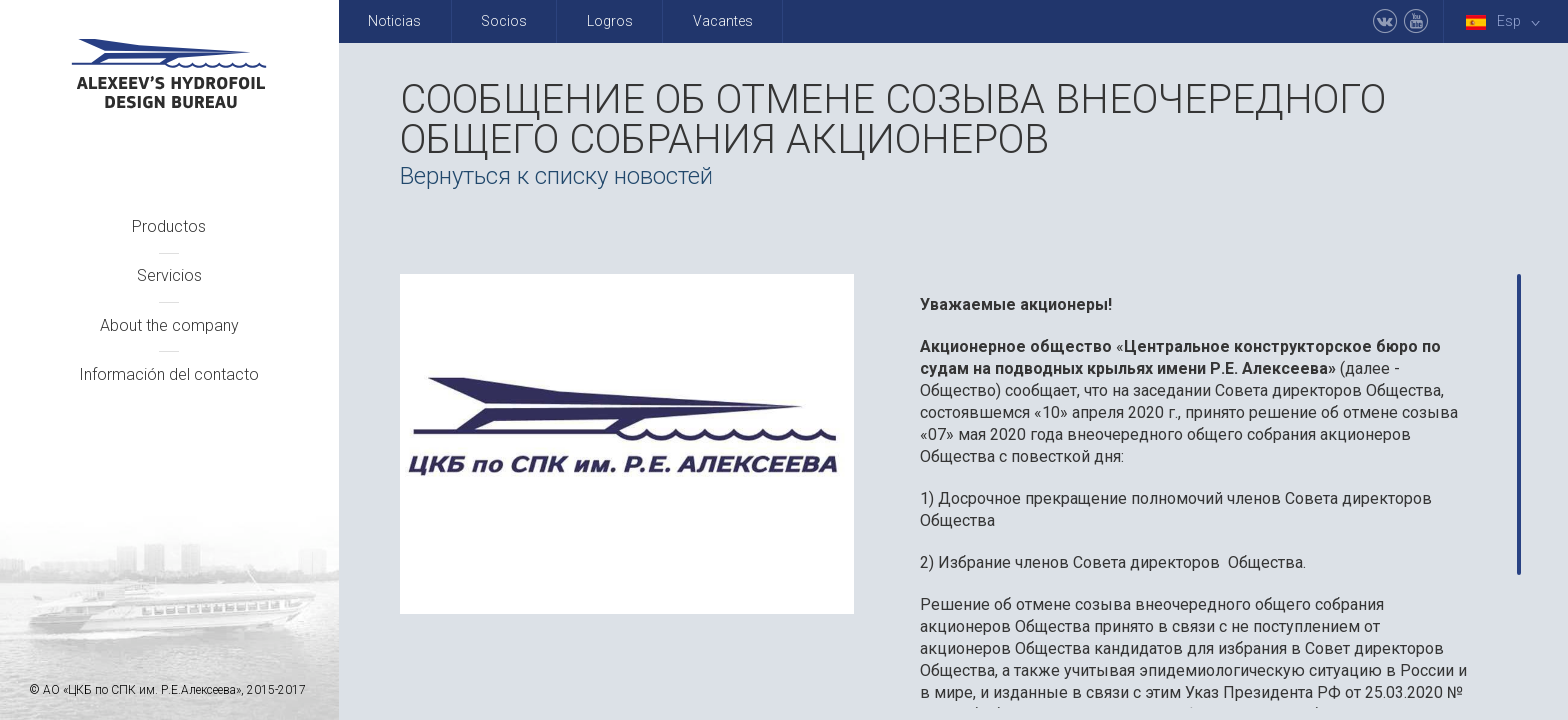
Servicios (169, 275)
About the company (169, 325)
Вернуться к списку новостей (556, 176)
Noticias (394, 21)
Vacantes (723, 21)
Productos (169, 226)
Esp (1507, 21)
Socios (504, 21)
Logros (610, 21)
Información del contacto (169, 374)
